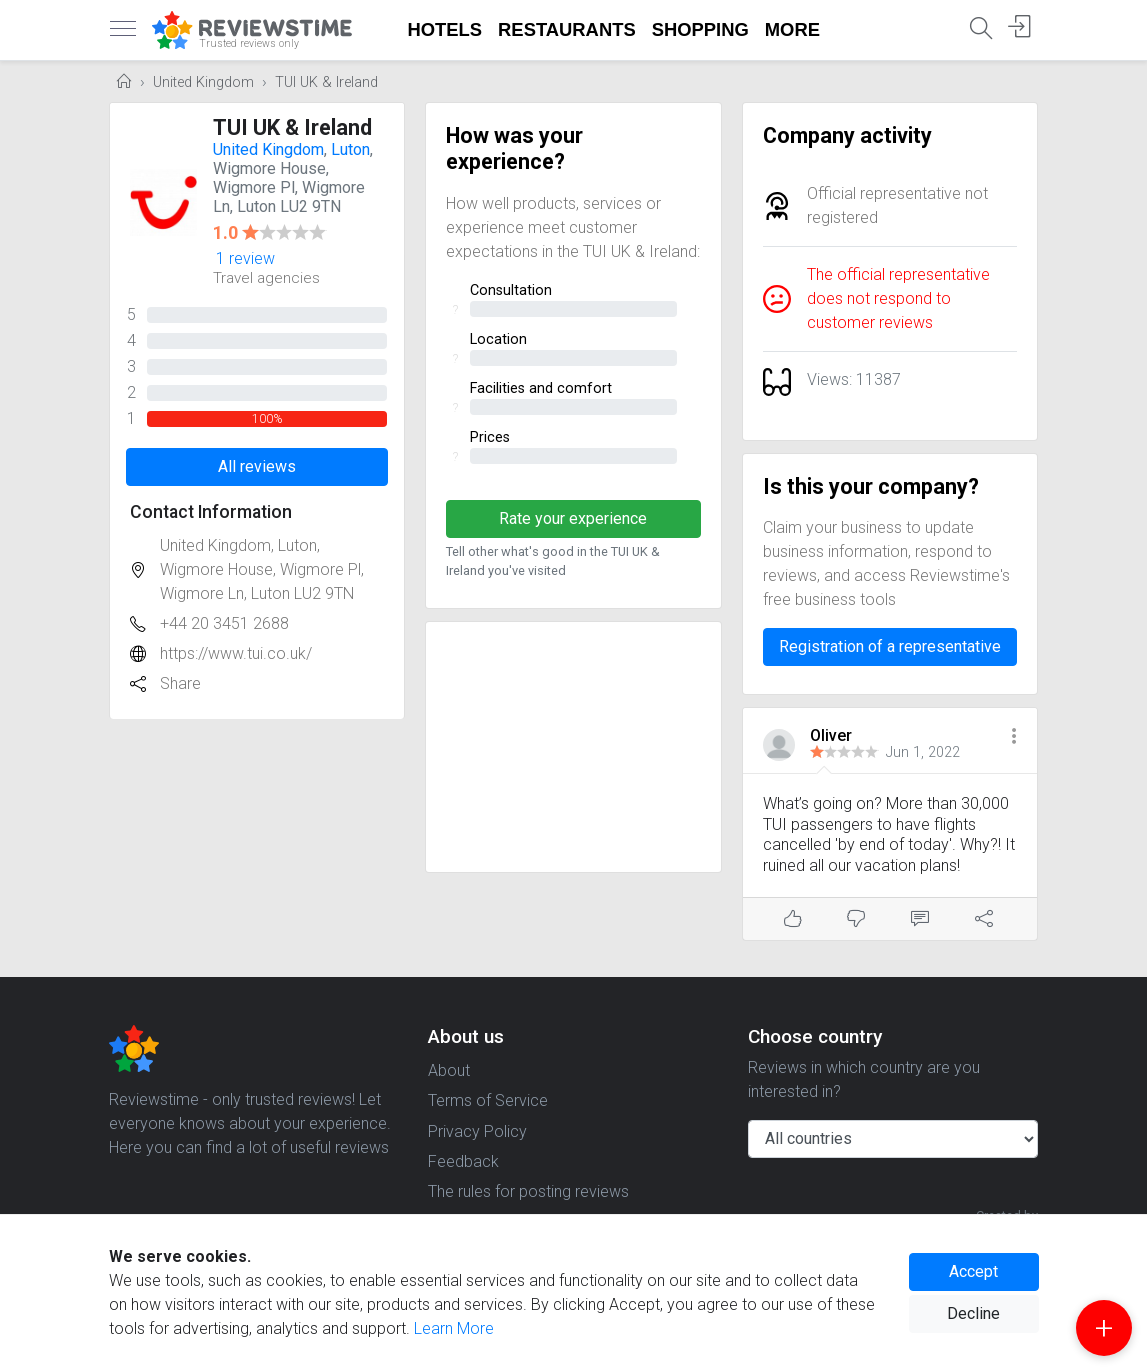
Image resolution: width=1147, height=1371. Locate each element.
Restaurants (567, 29)
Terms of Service (488, 1100)
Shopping (700, 29)
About (449, 1070)
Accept (973, 1271)
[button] (1014, 737)
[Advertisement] (573, 747)
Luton (350, 149)
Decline (973, 1313)
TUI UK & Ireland (326, 82)
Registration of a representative (890, 646)
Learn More (454, 1328)
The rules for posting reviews (528, 1191)
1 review (245, 258)
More (792, 29)
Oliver (831, 735)
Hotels (445, 29)
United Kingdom (203, 82)
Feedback (463, 1161)
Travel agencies (266, 278)
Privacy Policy (477, 1131)
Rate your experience (573, 518)
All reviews (257, 466)
